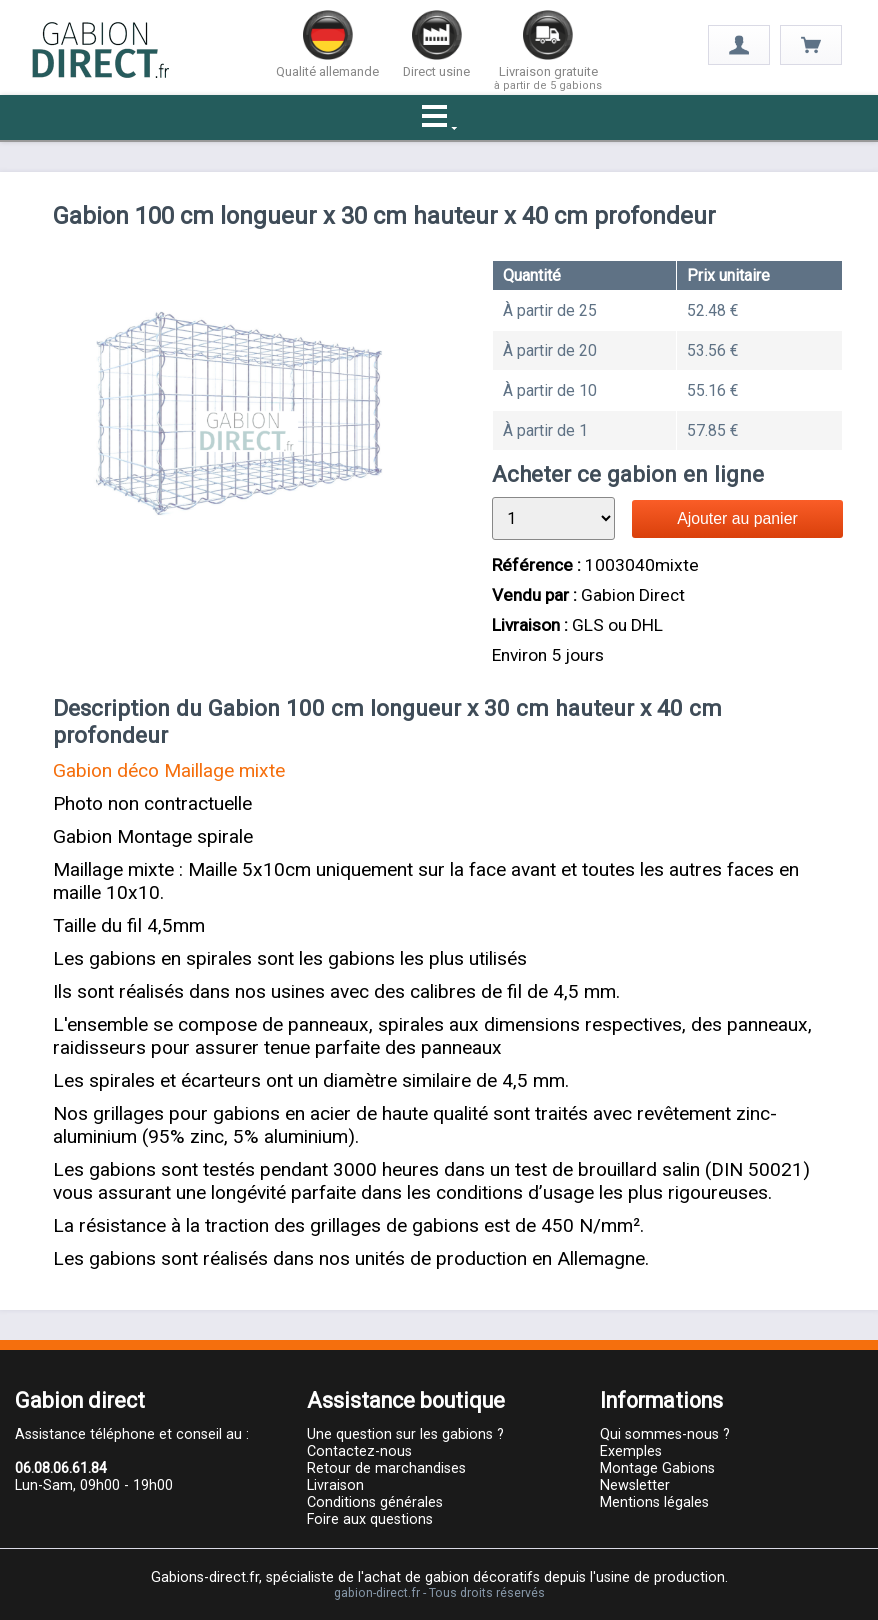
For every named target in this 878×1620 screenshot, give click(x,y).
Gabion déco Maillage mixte (169, 770)
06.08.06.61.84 (61, 1468)
